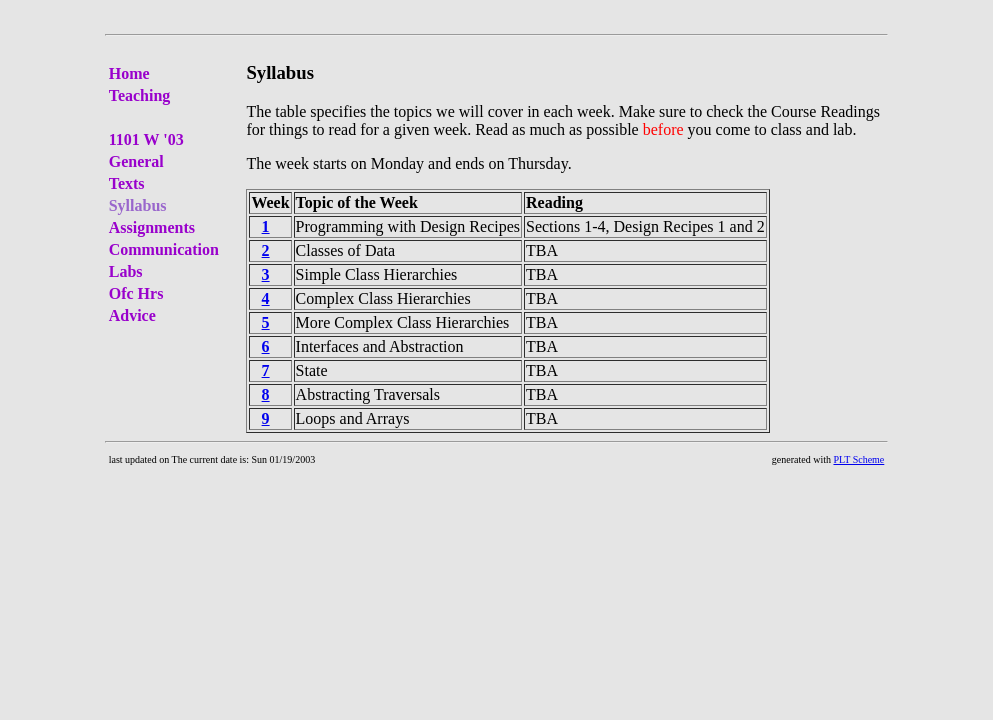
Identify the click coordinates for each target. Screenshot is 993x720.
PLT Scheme (858, 459)
